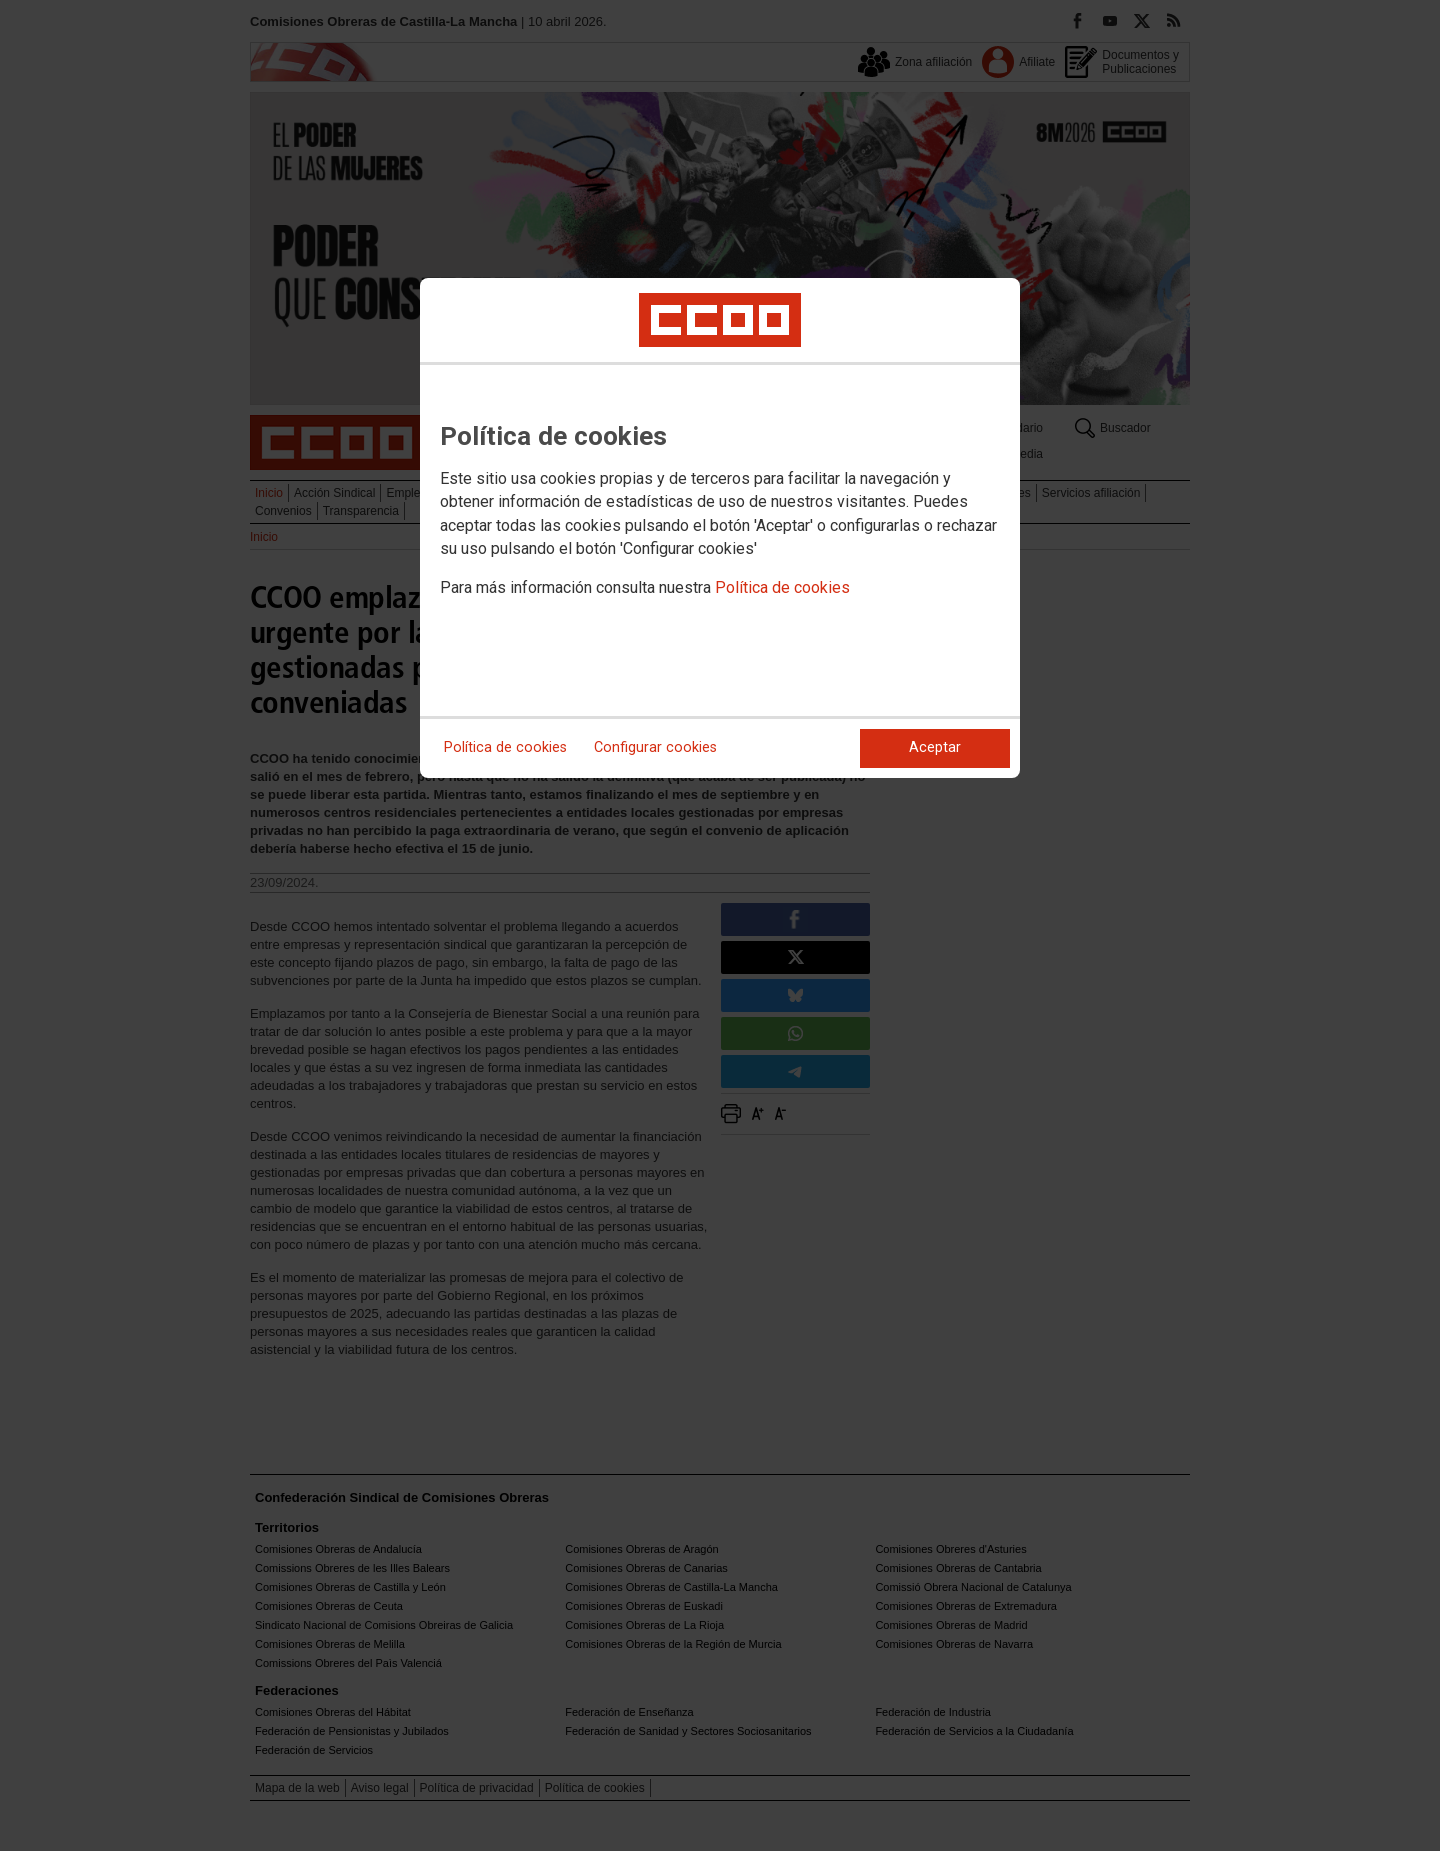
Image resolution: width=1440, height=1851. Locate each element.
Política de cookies (782, 587)
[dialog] (720, 528)
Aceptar (935, 747)
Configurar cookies (655, 747)
